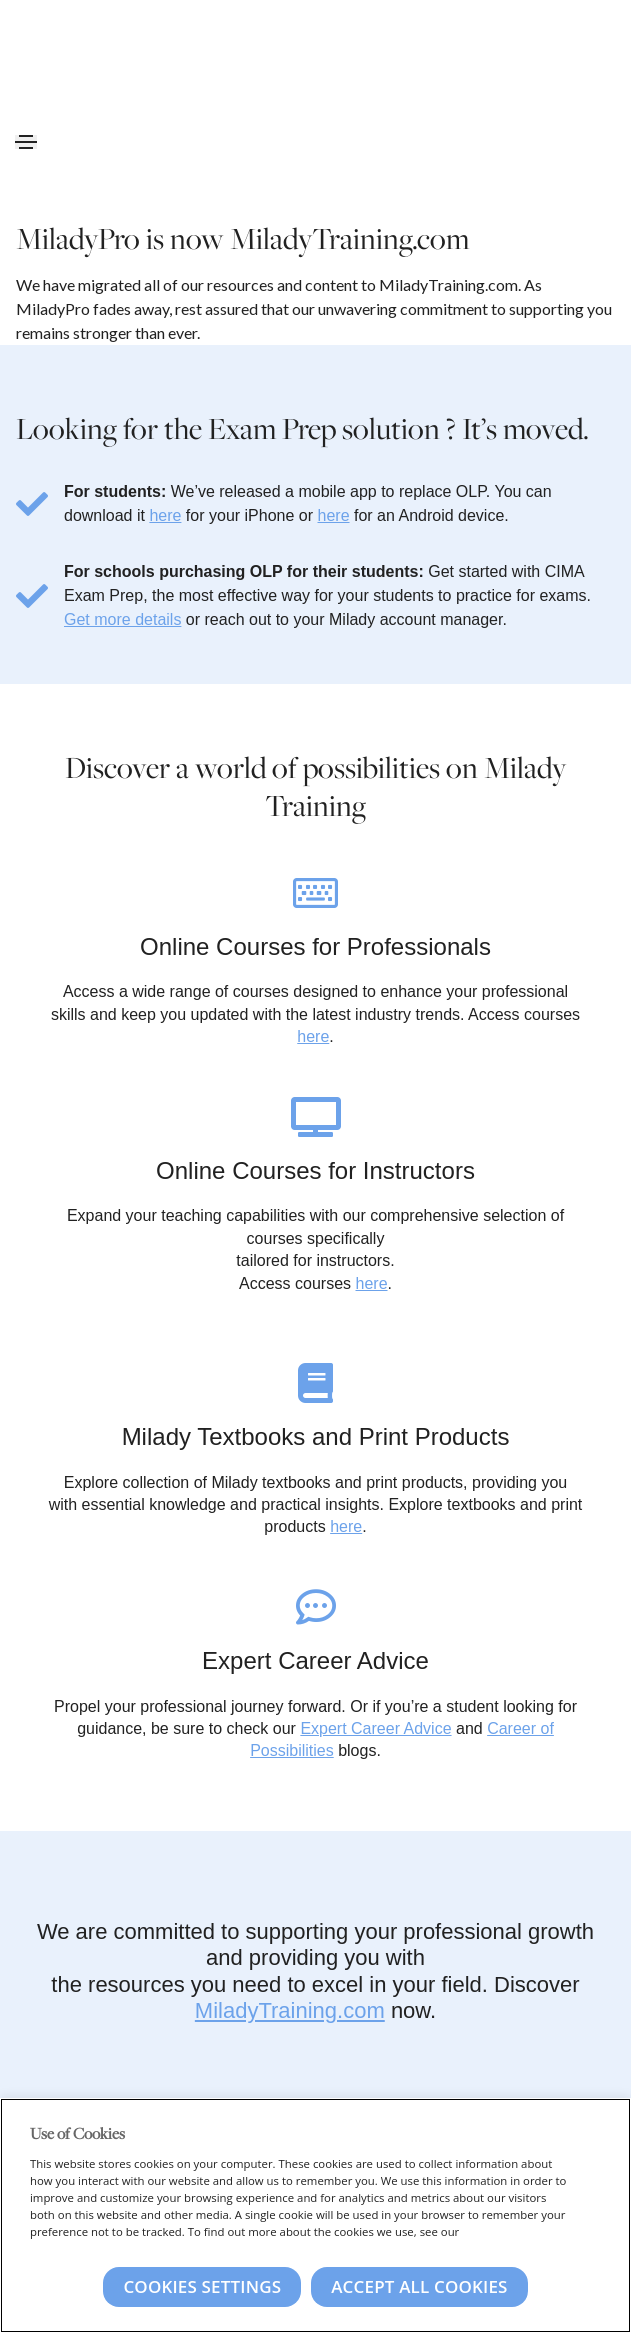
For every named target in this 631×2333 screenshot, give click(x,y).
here (165, 515)
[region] (315, 2215)
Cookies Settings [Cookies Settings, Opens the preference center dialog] (202, 2286)
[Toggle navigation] (26, 142)
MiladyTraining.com (290, 2010)
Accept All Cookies (419, 2286)
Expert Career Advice (375, 1728)
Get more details (122, 619)
